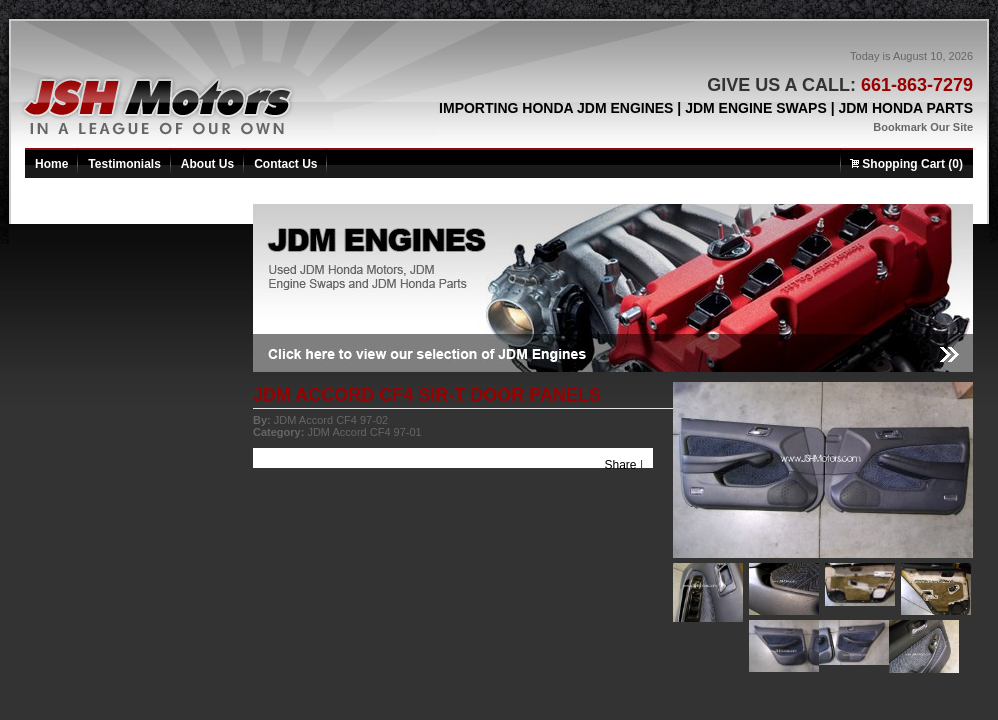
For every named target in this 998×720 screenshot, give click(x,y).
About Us (207, 164)
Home (51, 164)
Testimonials (124, 164)
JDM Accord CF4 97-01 (364, 432)
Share (621, 465)
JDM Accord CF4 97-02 (331, 420)
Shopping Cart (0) (906, 164)
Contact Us (285, 164)
